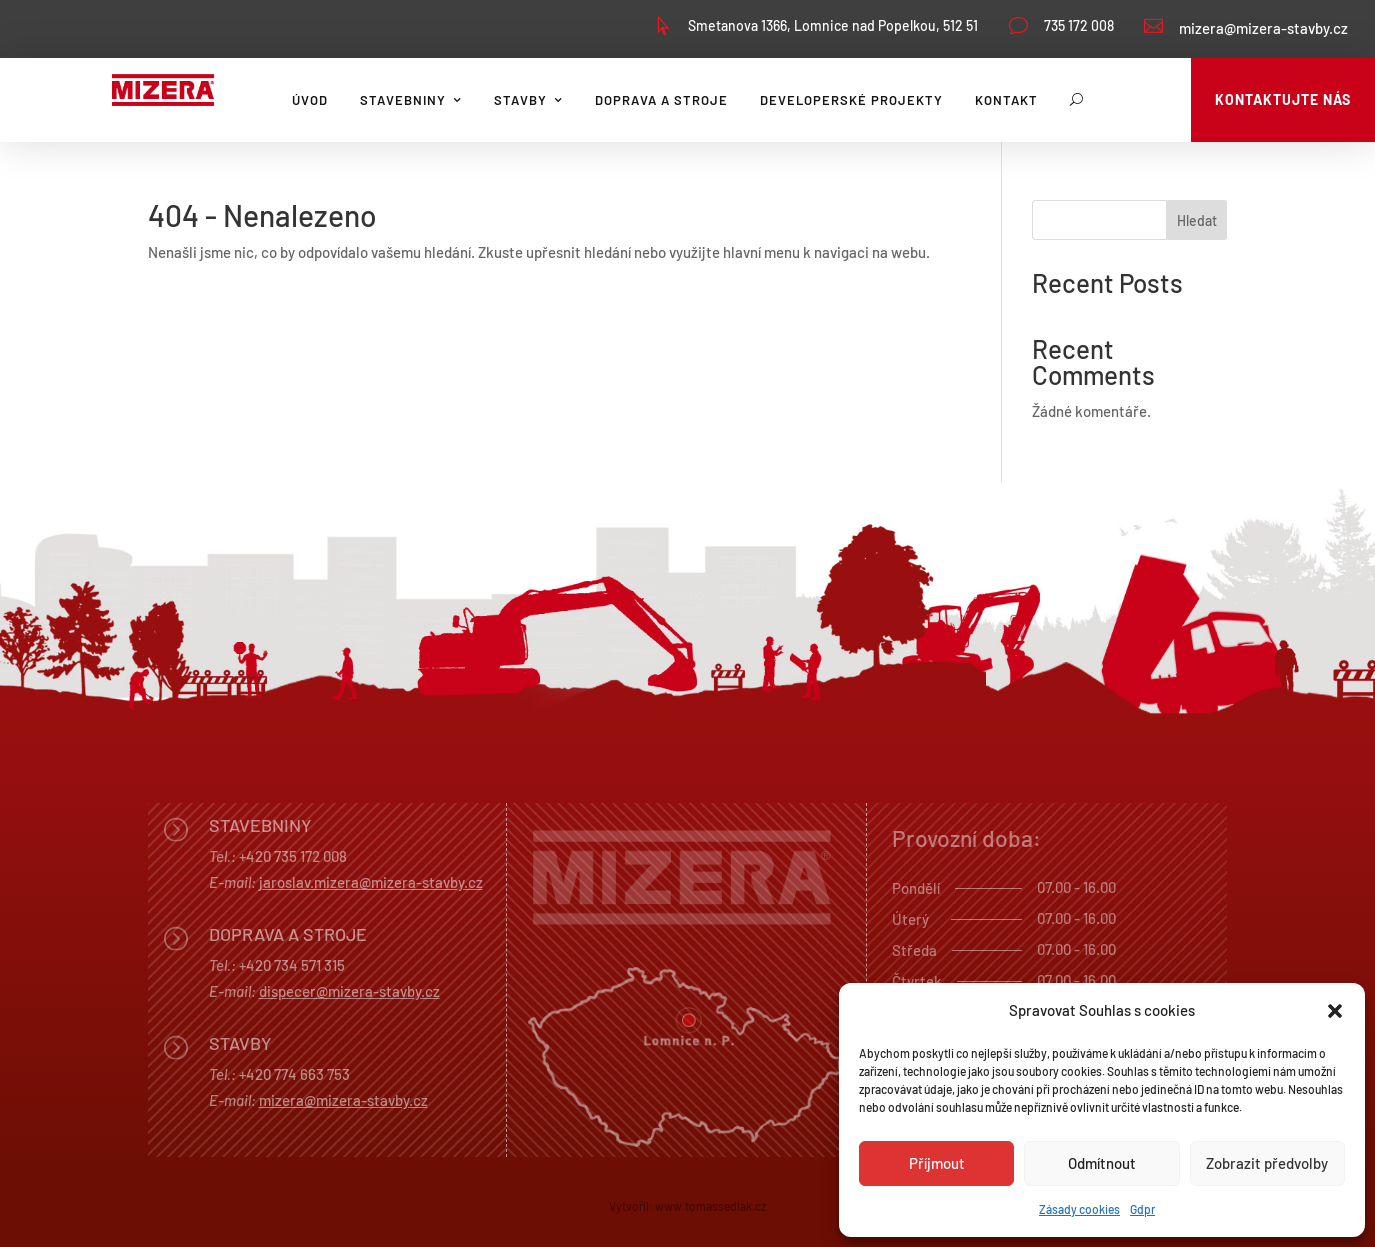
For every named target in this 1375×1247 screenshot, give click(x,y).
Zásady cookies (1079, 1209)
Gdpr (1142, 1209)
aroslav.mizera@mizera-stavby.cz (373, 882)
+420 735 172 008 (293, 856)
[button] (1335, 1011)
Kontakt (1006, 100)
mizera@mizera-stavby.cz (1263, 28)
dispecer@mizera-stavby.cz (349, 991)
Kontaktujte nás (1283, 99)
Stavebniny (403, 100)
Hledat (1197, 220)
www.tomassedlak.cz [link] (710, 1206)
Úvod (310, 100)
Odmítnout (1102, 1163)
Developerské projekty (851, 100)
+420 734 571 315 (292, 965)
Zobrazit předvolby (1267, 1163)
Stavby (520, 100)
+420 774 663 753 (294, 1074)
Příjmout (937, 1163)
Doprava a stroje (661, 100)
